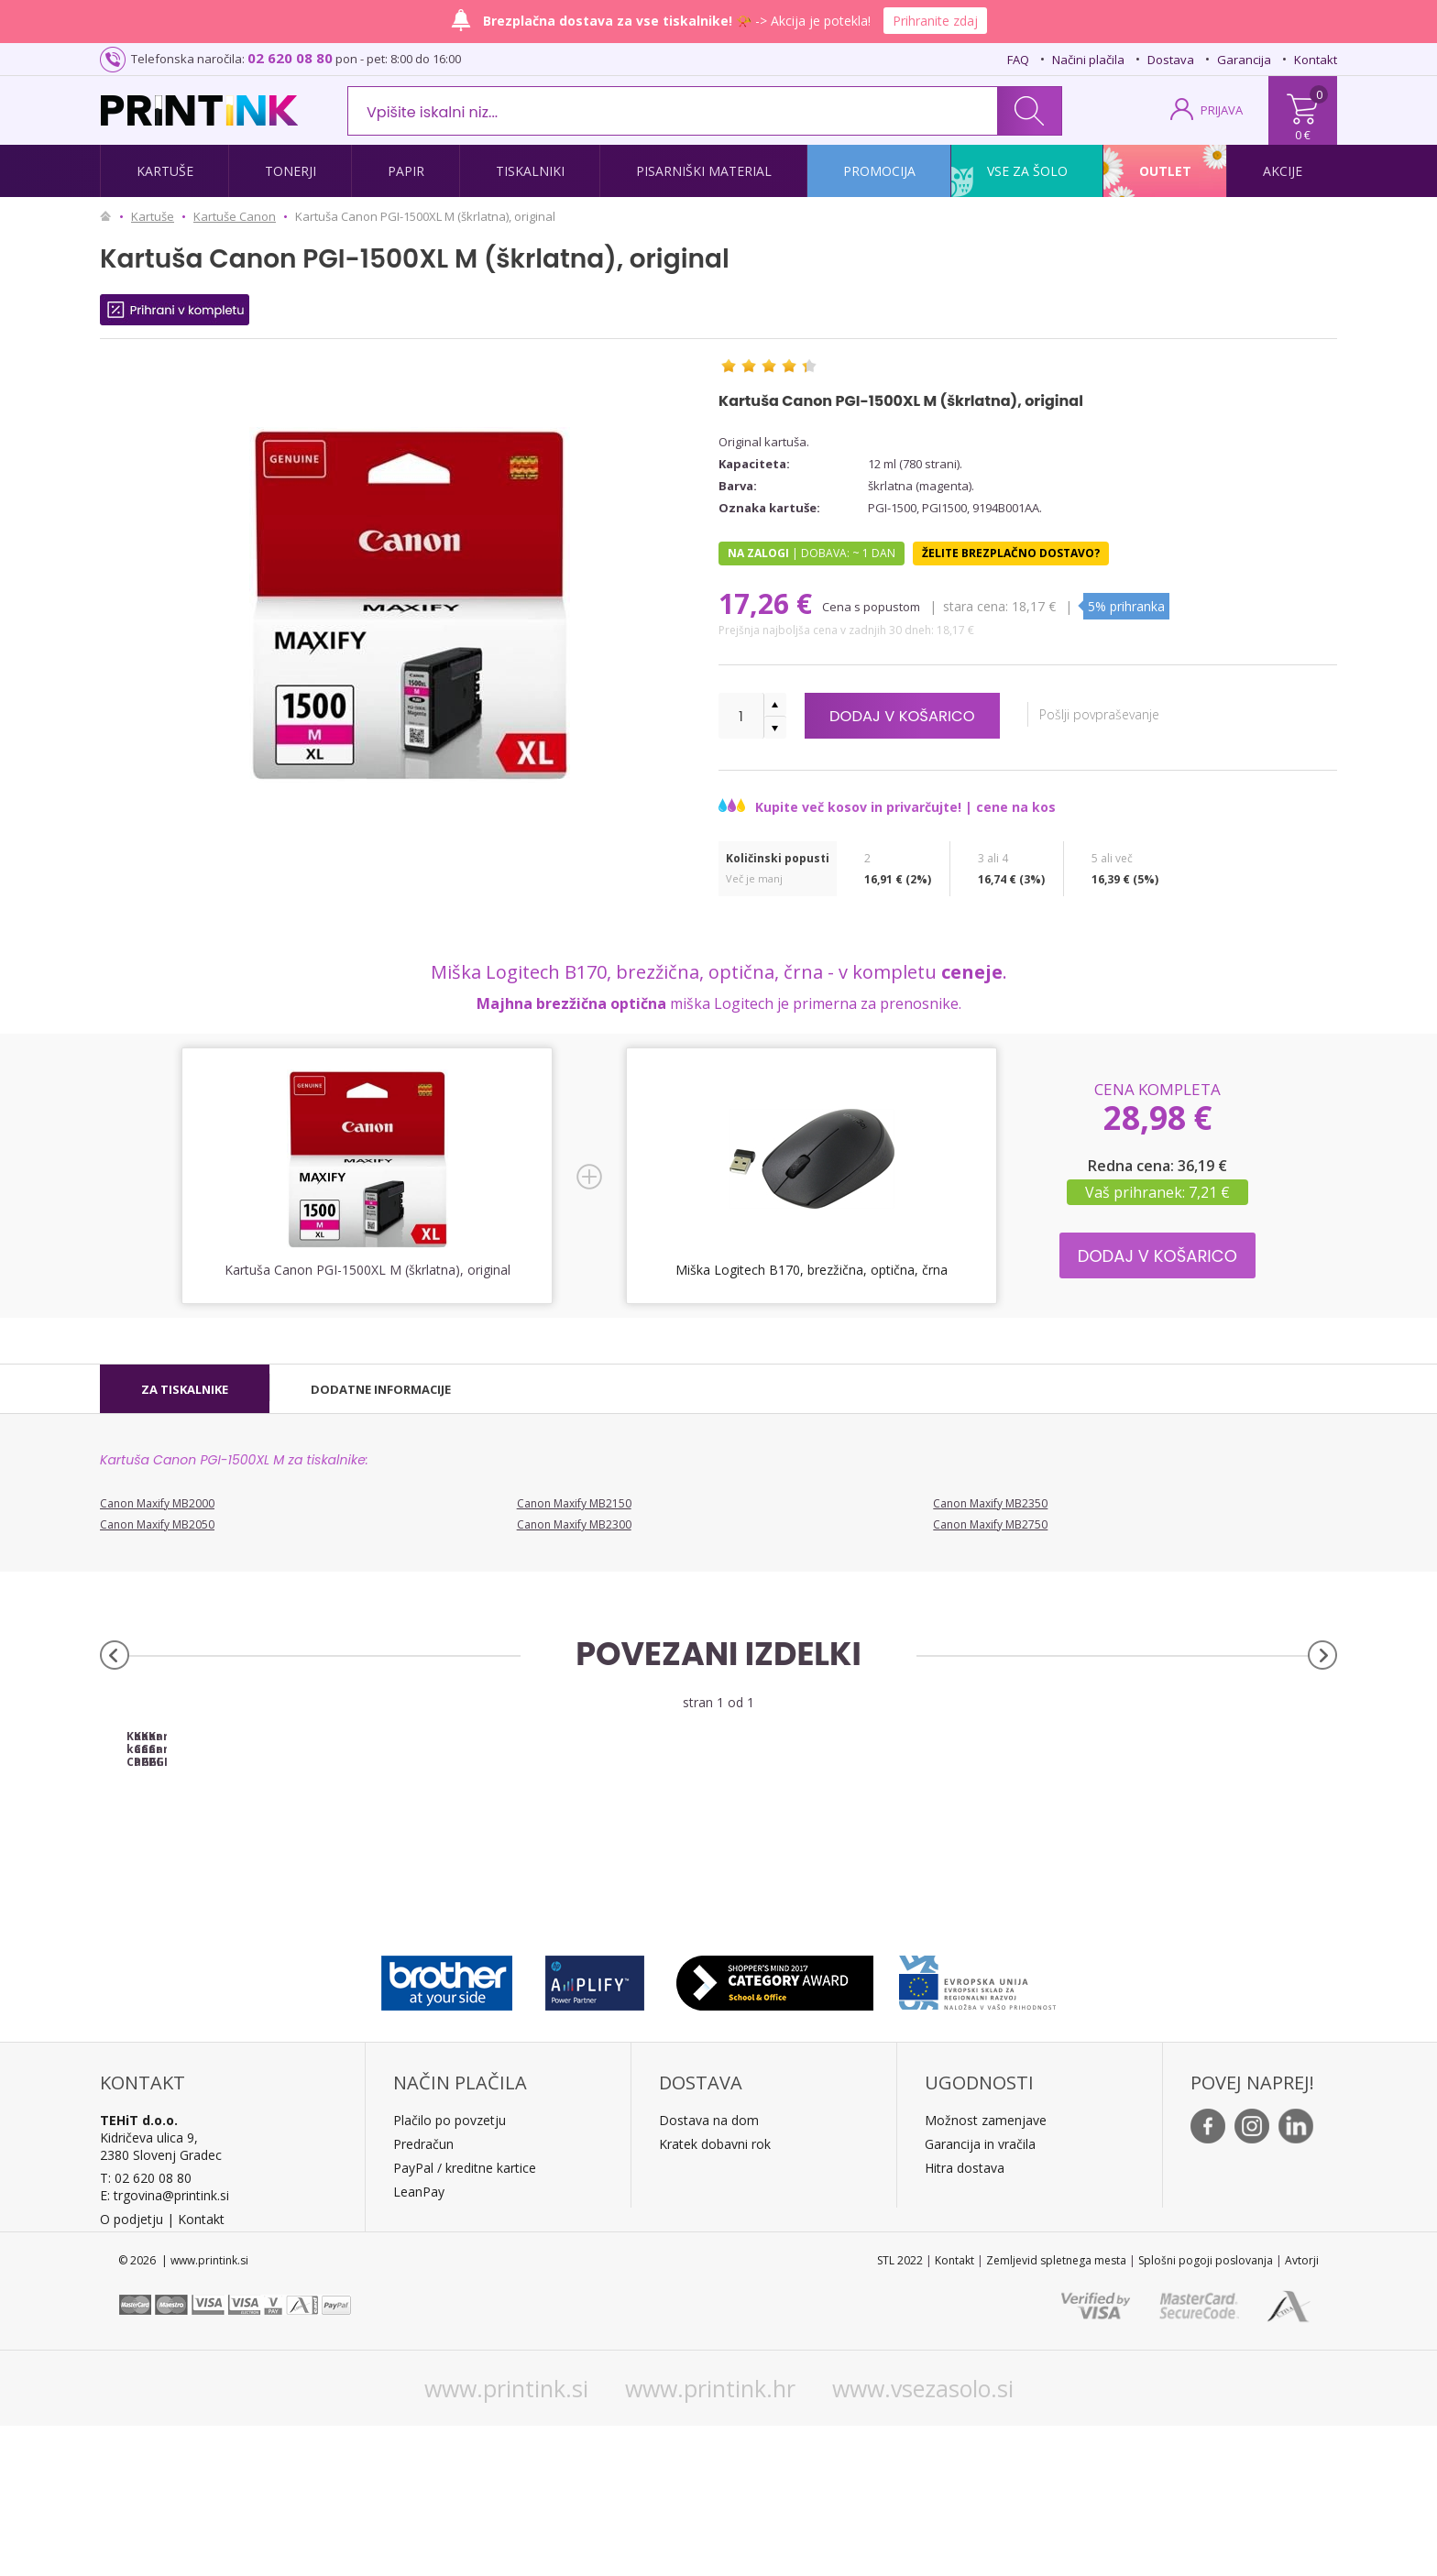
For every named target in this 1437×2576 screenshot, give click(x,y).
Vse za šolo (1027, 171)
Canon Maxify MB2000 (157, 1503)
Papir (406, 171)
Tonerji (290, 171)
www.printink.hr (710, 2538)
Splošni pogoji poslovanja (1205, 2410)
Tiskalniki (530, 171)
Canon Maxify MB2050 (157, 1524)
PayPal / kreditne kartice (464, 2318)
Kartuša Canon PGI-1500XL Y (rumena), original (1182, 1893)
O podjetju (131, 2369)
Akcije (1282, 171)
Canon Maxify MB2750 (990, 1524)
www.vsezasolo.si (923, 2538)
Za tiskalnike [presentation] (184, 1389)
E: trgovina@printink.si (164, 2345)
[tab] (184, 1389)
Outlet (1165, 171)
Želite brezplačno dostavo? (1011, 553)
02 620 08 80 (290, 58)
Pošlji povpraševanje (1128, 714)
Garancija (1244, 59)
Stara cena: (977, 606)
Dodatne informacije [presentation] (381, 1389)
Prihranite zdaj (935, 20)
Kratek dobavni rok (715, 2294)
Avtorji (1302, 2410)
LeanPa (415, 2342)
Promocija (879, 171)
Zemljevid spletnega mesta (1056, 2410)
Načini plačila (1088, 59)
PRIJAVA (1222, 110)
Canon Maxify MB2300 (574, 1524)
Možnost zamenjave (986, 2270)
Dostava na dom (709, 2270)
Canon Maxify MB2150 (574, 1503)
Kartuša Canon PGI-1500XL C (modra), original (873, 1893)
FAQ (1018, 59)
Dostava (1170, 59)
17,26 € (768, 603)
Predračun (423, 2294)
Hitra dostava (964, 2318)
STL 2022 (900, 2410)
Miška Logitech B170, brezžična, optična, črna (811, 1269)
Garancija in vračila (980, 2294)
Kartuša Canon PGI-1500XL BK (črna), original (564, 1893)
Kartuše (165, 171)
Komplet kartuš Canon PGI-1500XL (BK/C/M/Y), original (255, 1893)
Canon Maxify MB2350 (990, 1503)
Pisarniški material (704, 171)
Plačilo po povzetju (449, 2270)
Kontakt (1315, 59)
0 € (1303, 134)
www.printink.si (506, 2538)
